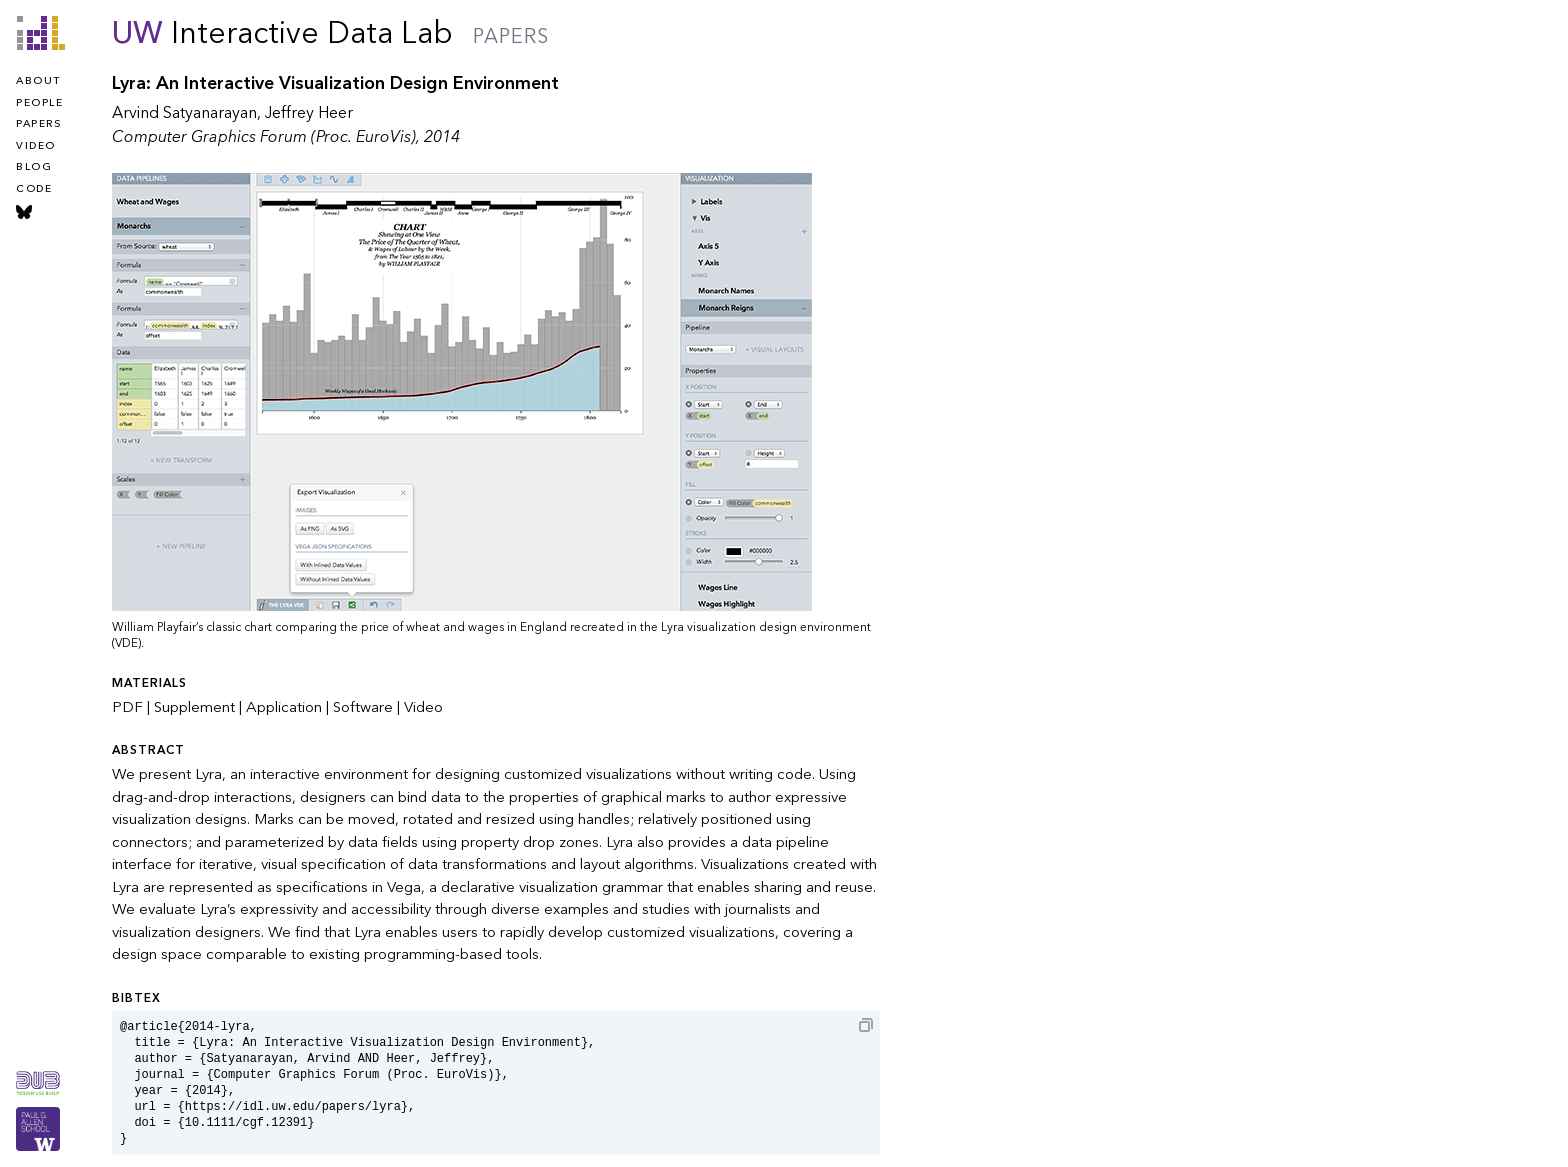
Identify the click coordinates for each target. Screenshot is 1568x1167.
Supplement (194, 707)
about (38, 81)
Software (363, 707)
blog (34, 167)
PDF (127, 707)
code (34, 189)
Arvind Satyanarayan (184, 113)
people (39, 103)
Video (423, 707)
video (36, 146)
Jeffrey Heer (309, 113)
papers (38, 124)
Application (284, 707)
